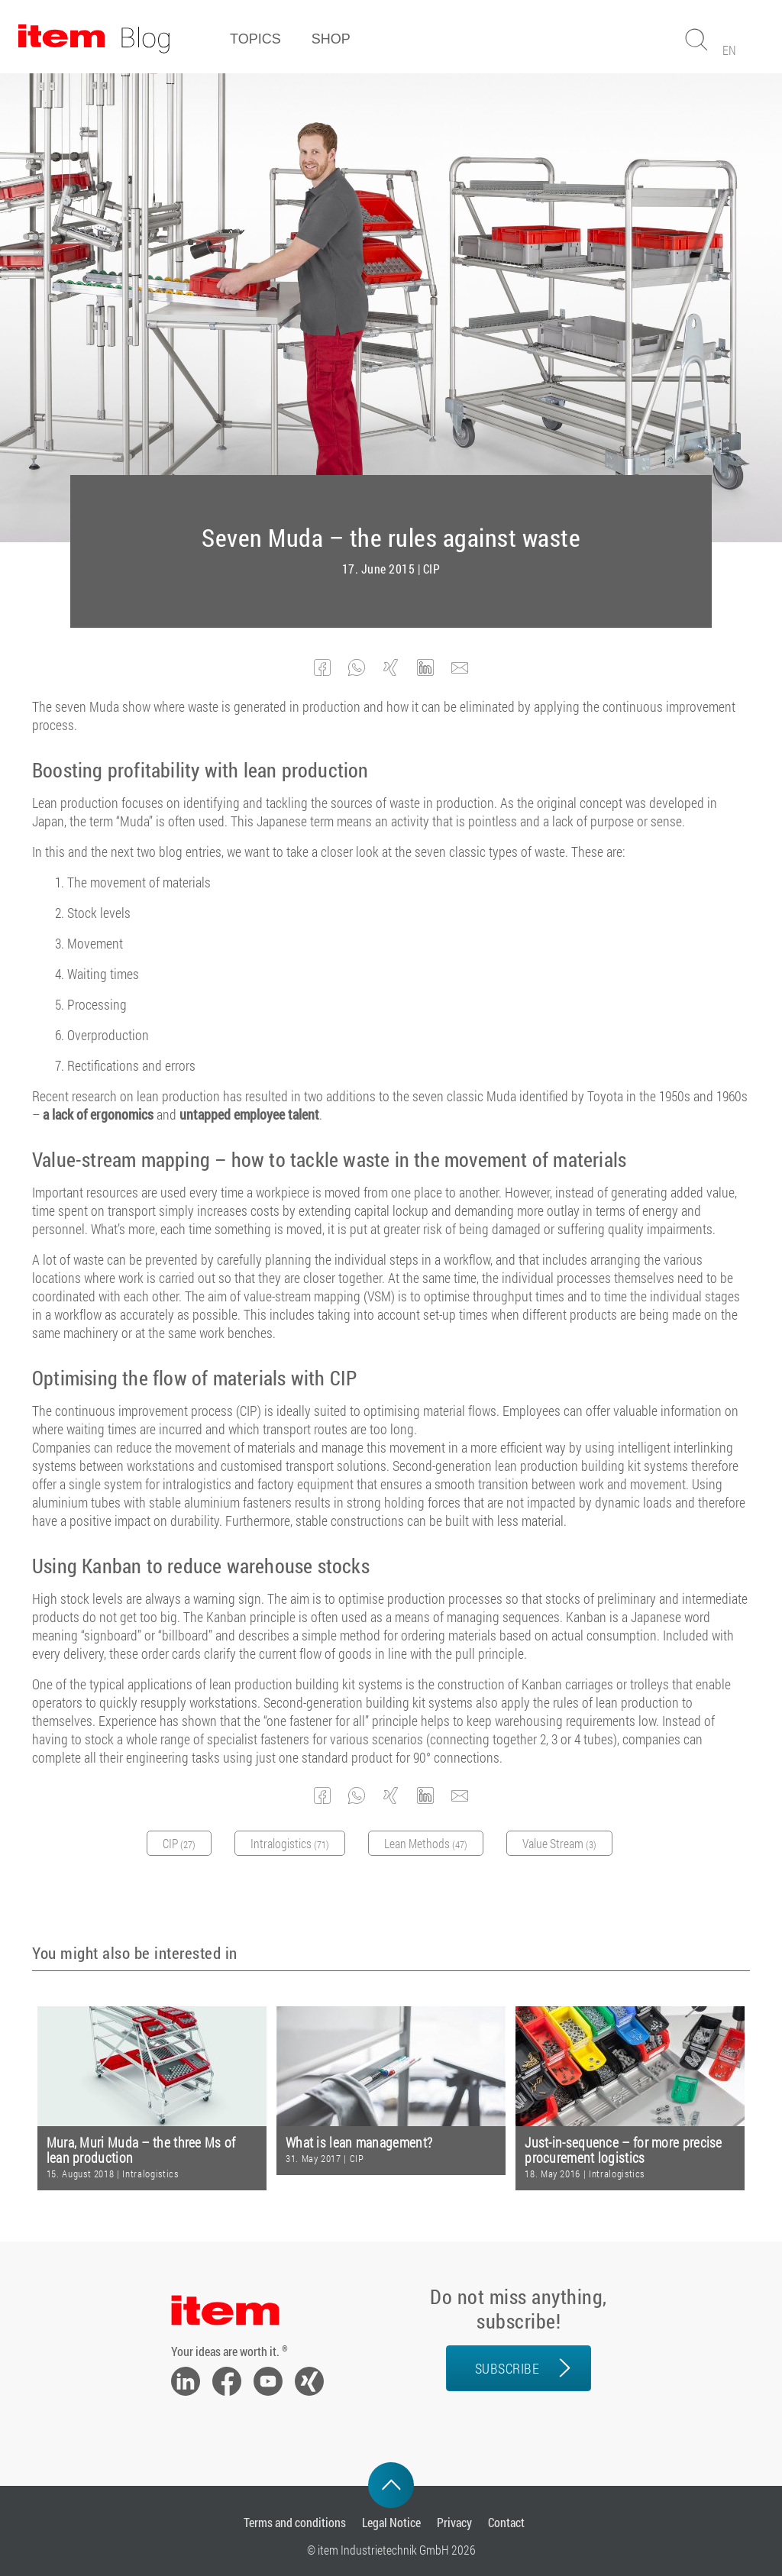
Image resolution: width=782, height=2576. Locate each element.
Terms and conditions (295, 2522)
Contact (506, 2522)
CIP (432, 569)
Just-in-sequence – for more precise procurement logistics (623, 2150)
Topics (255, 39)
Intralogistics (150, 2173)
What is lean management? (359, 2142)
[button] (322, 668)
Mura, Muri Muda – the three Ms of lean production (141, 2150)
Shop (331, 39)
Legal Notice (391, 2522)
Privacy (454, 2522)
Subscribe (507, 2368)
